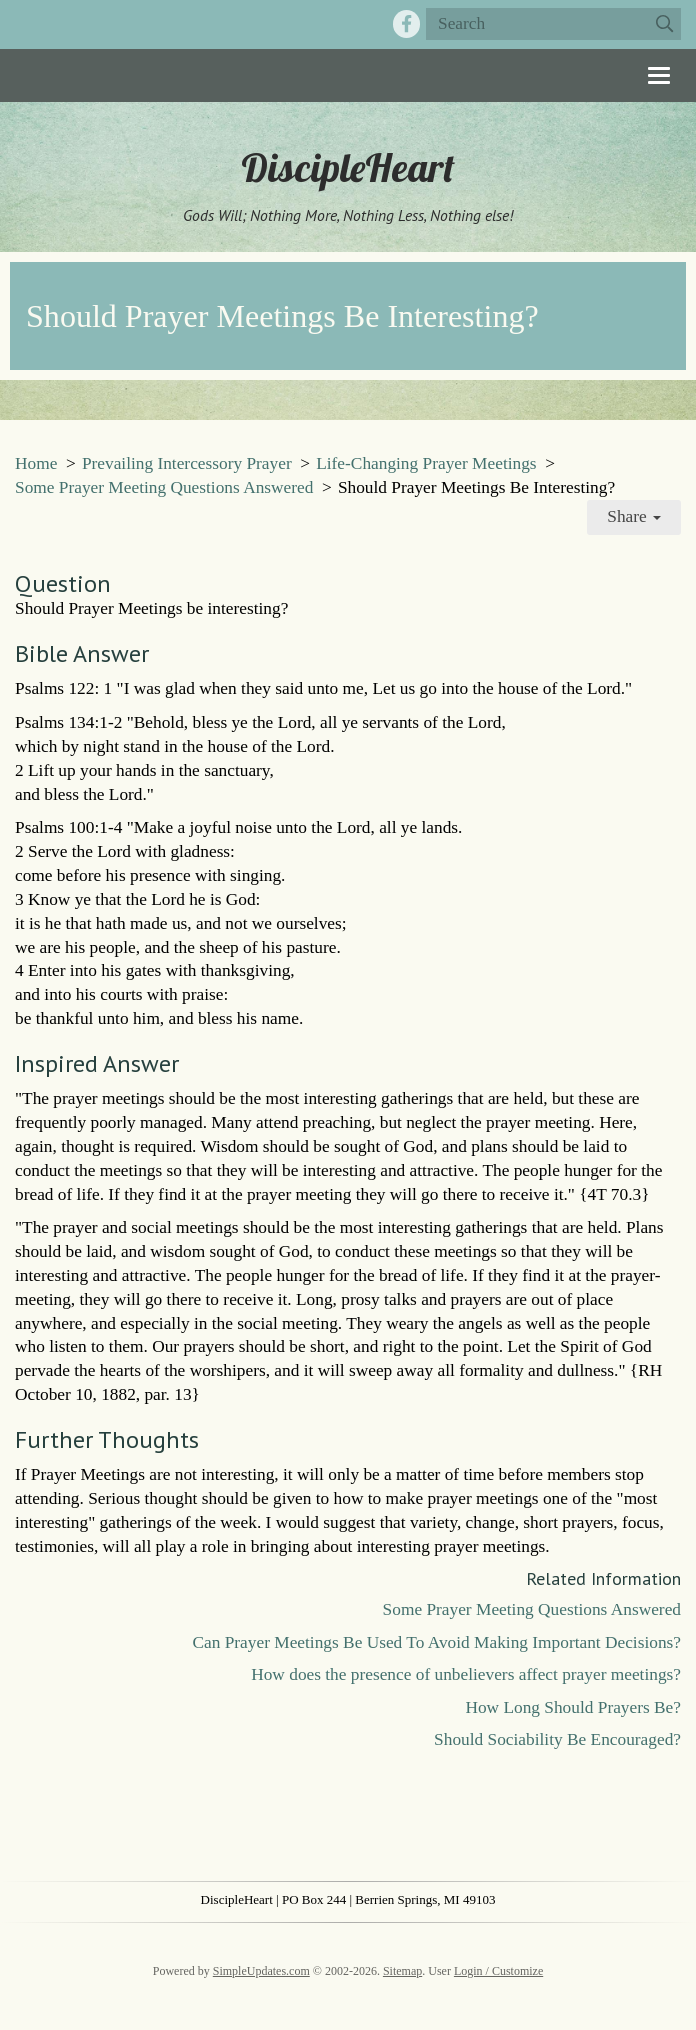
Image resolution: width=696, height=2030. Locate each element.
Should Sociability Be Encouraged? (557, 1739)
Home (36, 463)
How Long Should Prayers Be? (573, 1707)
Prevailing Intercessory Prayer (187, 463)
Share (634, 516)
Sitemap (402, 1971)
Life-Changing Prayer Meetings (426, 463)
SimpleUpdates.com (261, 1971)
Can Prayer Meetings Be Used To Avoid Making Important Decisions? (436, 1642)
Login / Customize (498, 1971)
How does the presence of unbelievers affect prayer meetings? (466, 1674)
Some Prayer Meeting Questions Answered (164, 487)
